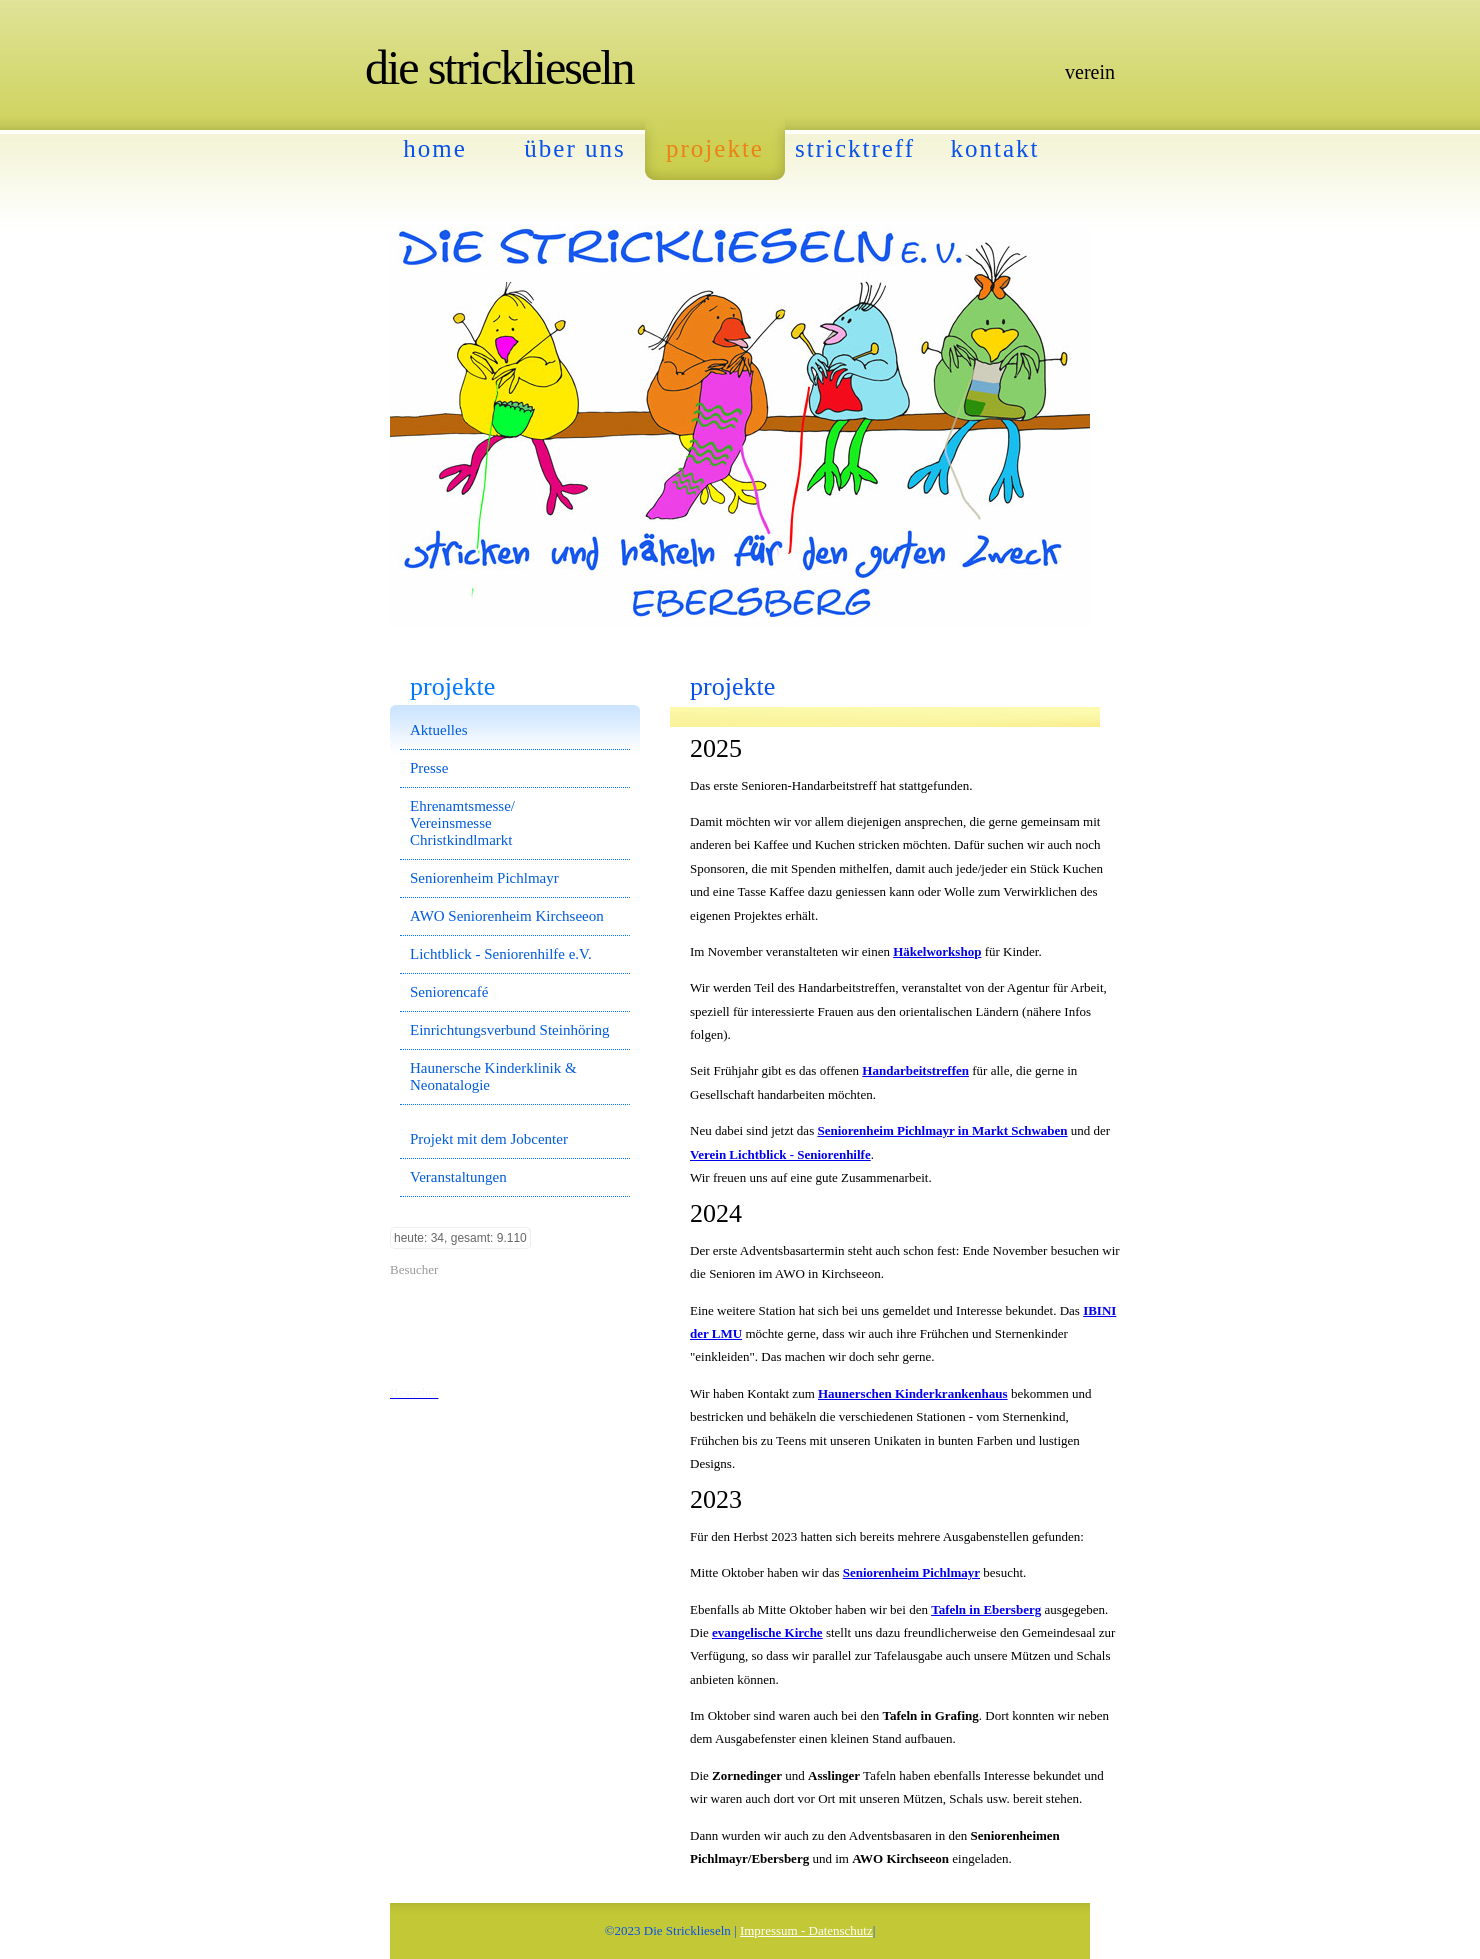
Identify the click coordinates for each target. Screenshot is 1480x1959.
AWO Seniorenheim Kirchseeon (507, 916)
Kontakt (995, 148)
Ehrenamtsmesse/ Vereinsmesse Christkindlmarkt (462, 823)
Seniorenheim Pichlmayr (911, 1572)
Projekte (715, 148)
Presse (429, 768)
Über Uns (574, 148)
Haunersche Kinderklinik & (493, 1068)
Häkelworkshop (937, 951)
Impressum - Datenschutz (806, 1930)
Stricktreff (855, 148)
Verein (1090, 72)
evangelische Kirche (767, 1632)
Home (435, 148)
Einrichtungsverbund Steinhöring (510, 1030)
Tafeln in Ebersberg (986, 1609)
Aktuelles (439, 730)
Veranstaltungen (458, 1177)
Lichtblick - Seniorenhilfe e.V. (501, 954)
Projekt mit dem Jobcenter (489, 1139)
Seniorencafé (449, 992)
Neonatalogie (450, 1085)
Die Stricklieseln (499, 67)
